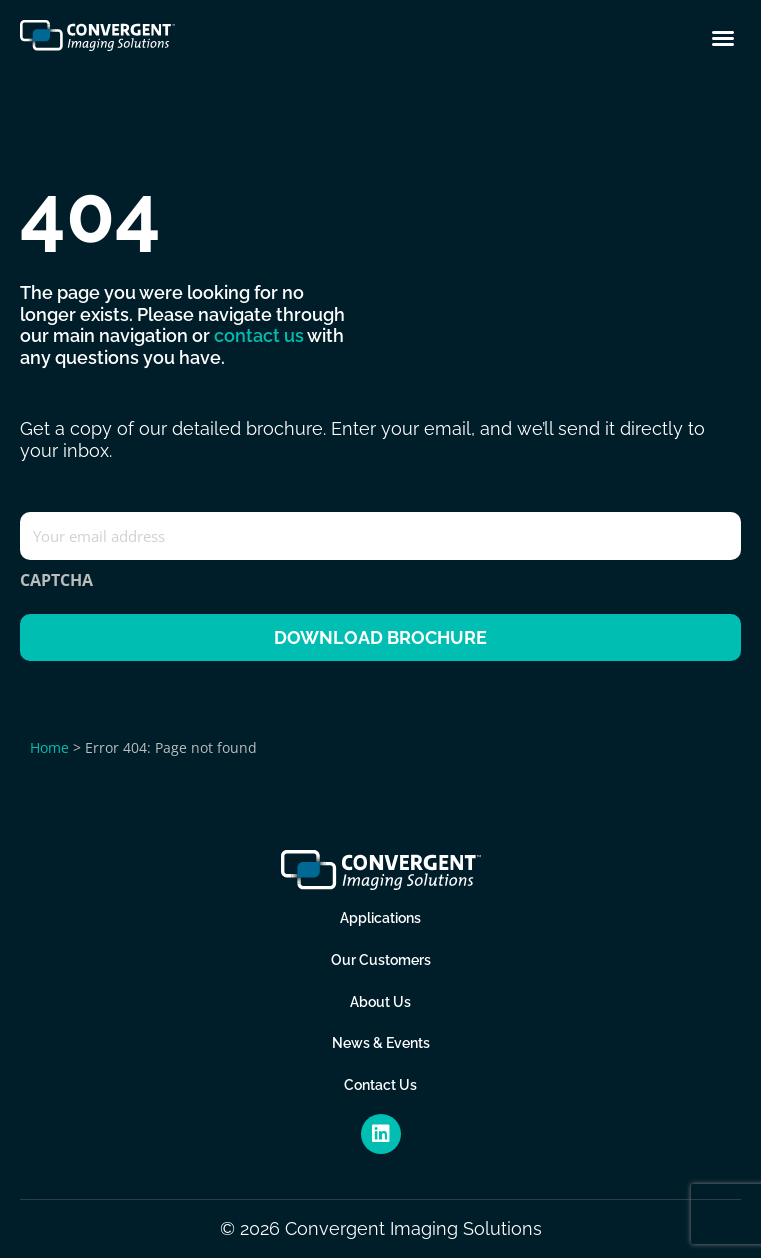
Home (49, 747)
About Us (380, 1001)
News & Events (381, 1043)
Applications (380, 918)
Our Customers (381, 960)
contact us (259, 335)
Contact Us (380, 1085)
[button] (723, 38)
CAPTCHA (56, 580)
